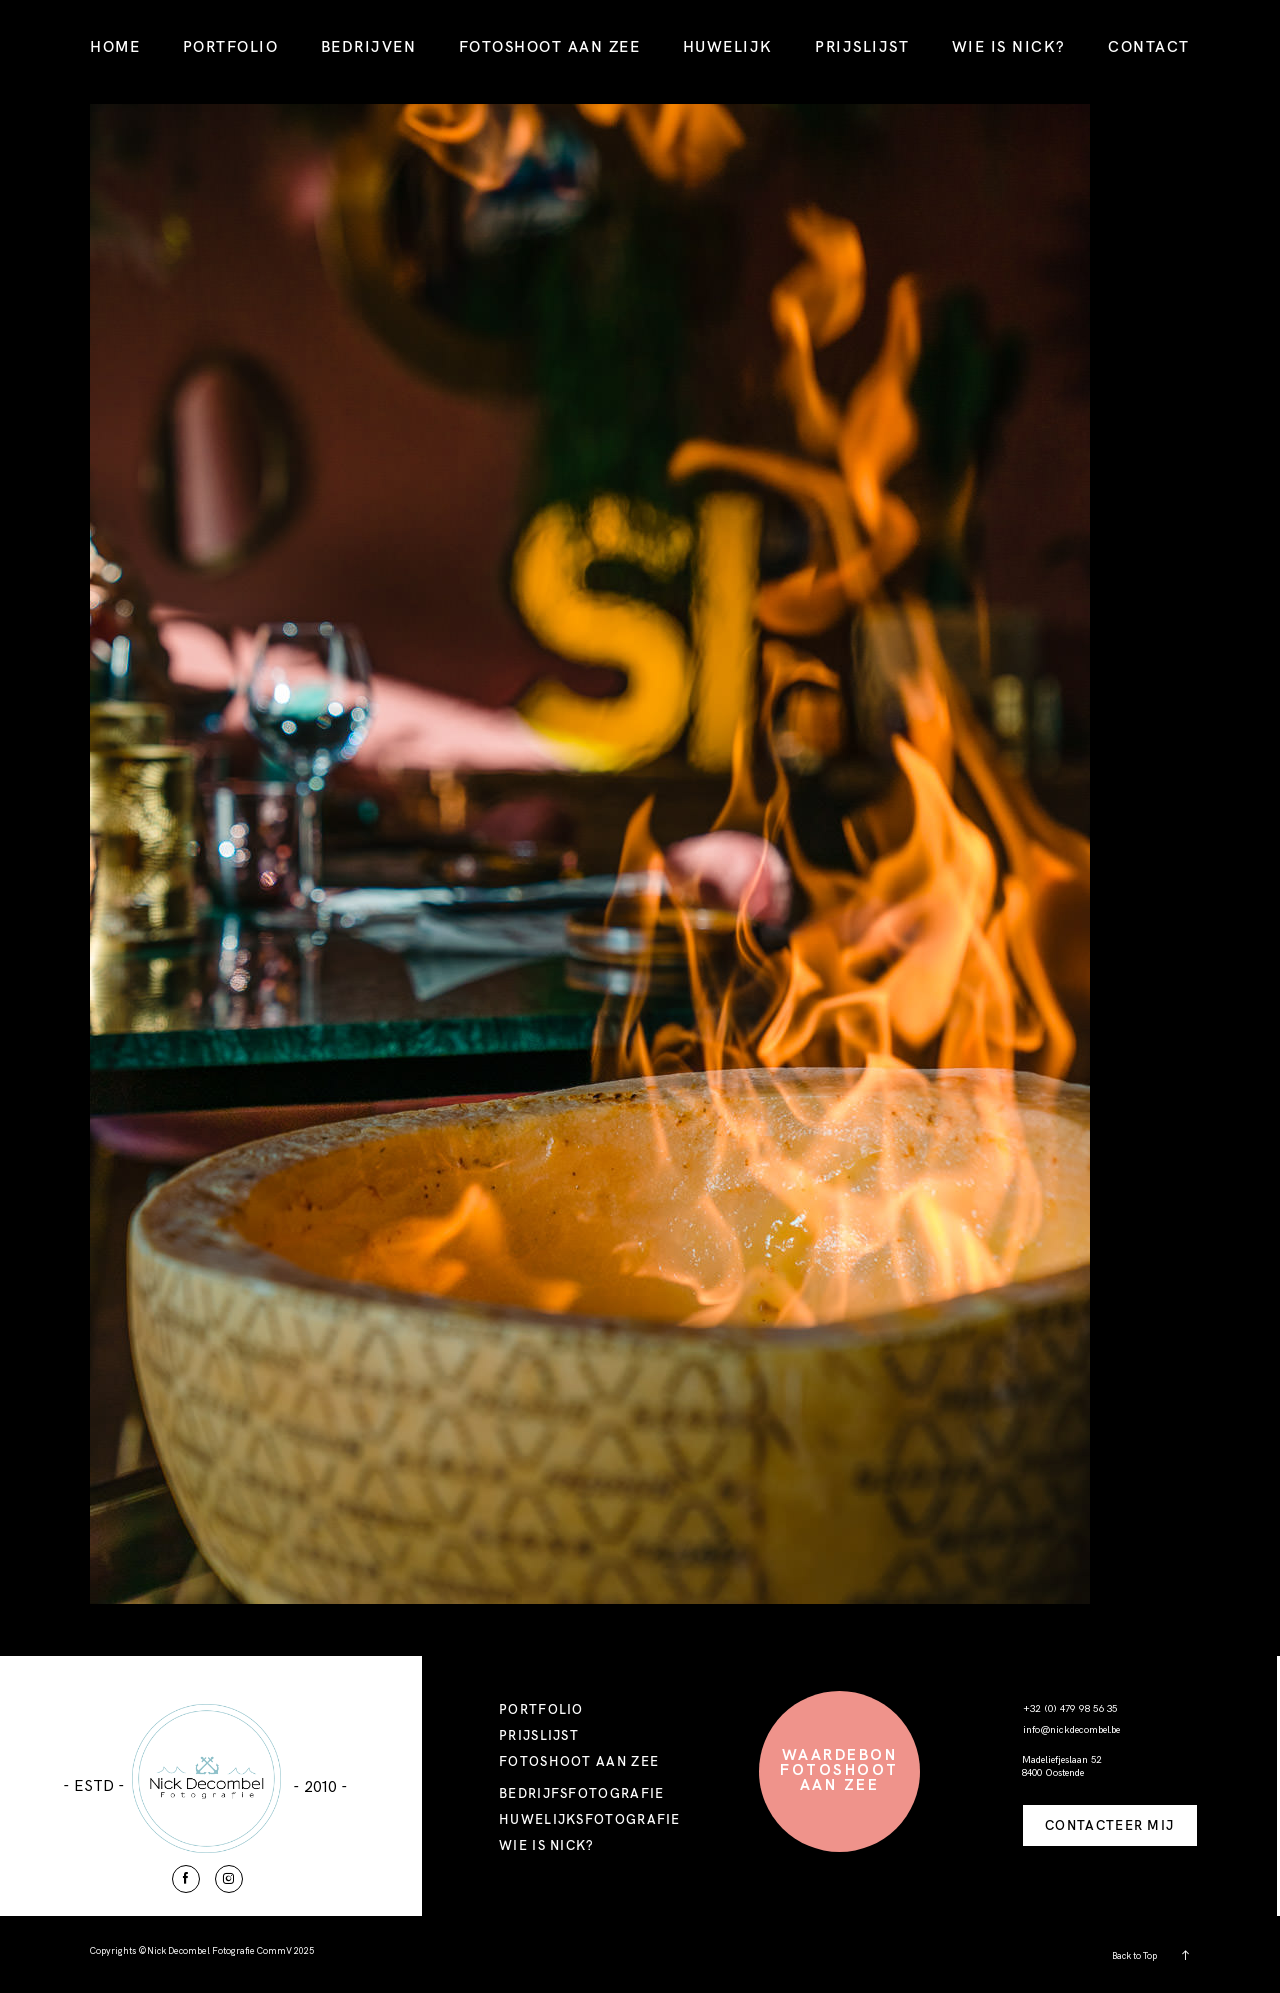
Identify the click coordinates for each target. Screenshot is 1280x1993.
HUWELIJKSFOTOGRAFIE (590, 1819)
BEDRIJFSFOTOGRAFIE (581, 1793)
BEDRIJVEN (369, 46)
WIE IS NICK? (1009, 46)
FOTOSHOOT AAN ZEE (550, 46)
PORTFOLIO (231, 46)
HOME (115, 46)
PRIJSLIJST (862, 46)
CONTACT (1149, 46)
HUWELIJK (728, 46)
